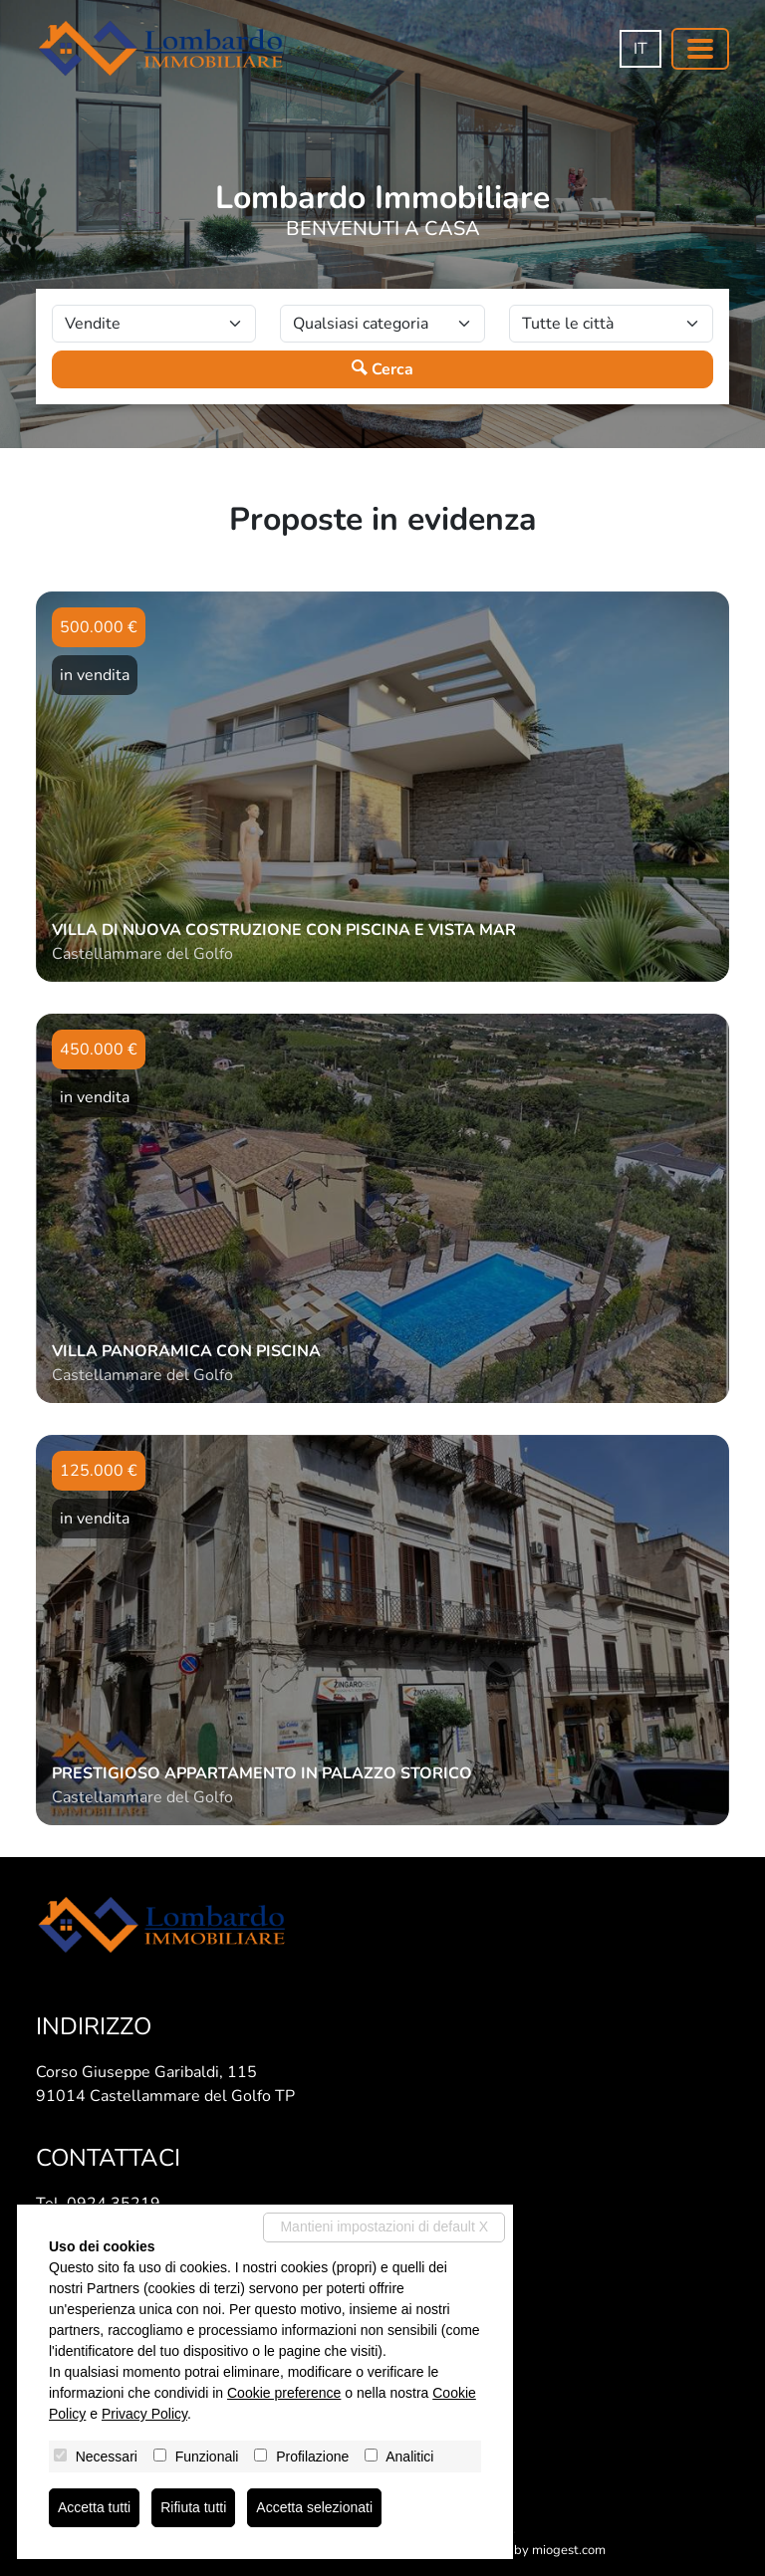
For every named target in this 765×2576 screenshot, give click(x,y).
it (640, 49)
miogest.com (569, 2550)
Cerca (382, 369)
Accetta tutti (94, 2507)
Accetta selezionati (314, 2507)
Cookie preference (284, 2393)
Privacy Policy (144, 2414)
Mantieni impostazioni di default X (384, 2226)
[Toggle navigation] (700, 49)
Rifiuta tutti (193, 2507)
